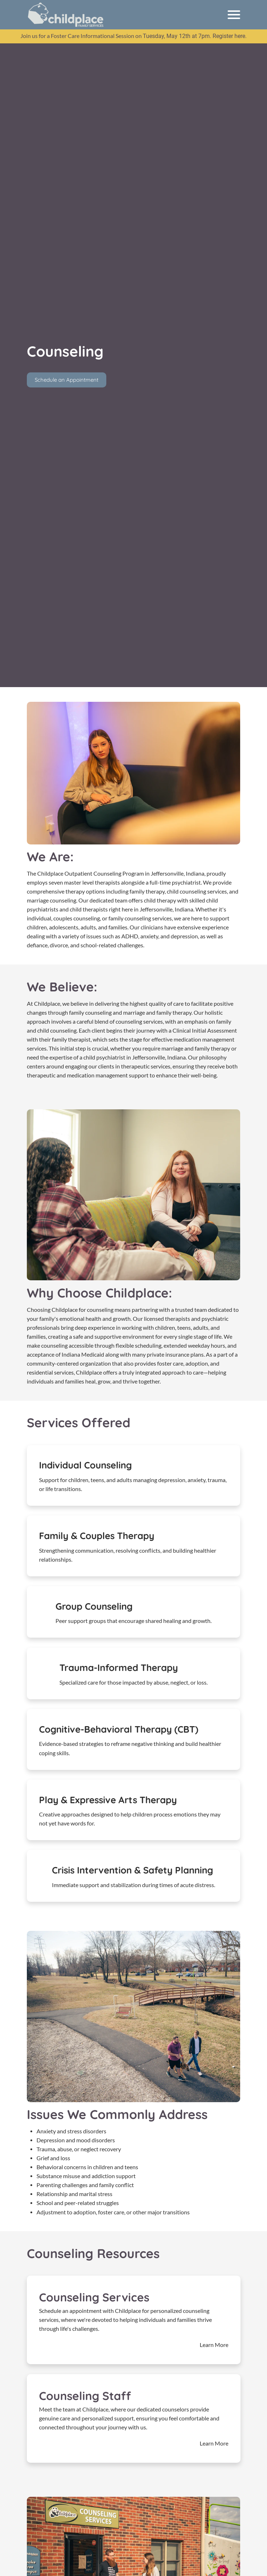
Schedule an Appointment (66, 379)
